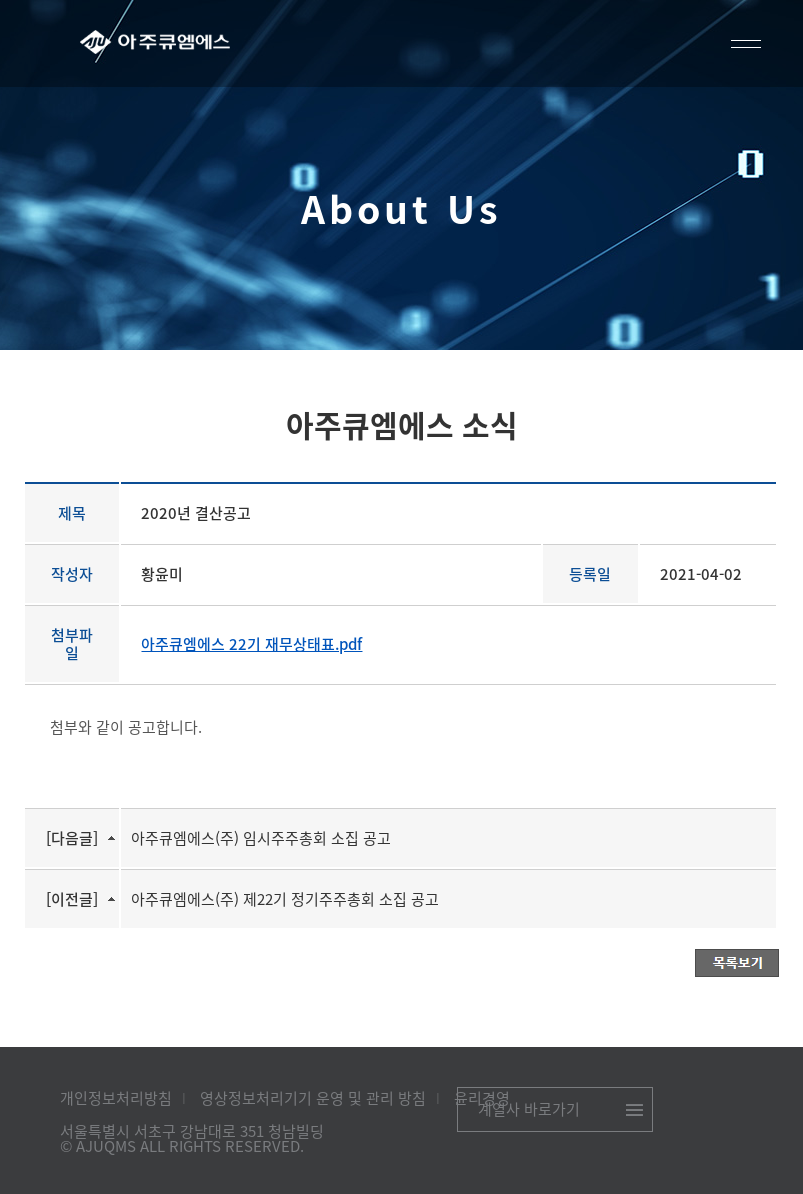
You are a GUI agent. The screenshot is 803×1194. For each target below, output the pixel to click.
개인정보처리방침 (116, 1098)
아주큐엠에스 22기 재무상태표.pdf (251, 644)
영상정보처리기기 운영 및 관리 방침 (313, 1098)
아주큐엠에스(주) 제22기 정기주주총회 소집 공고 (285, 899)
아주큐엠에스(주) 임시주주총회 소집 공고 (261, 838)
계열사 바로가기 (529, 1109)
